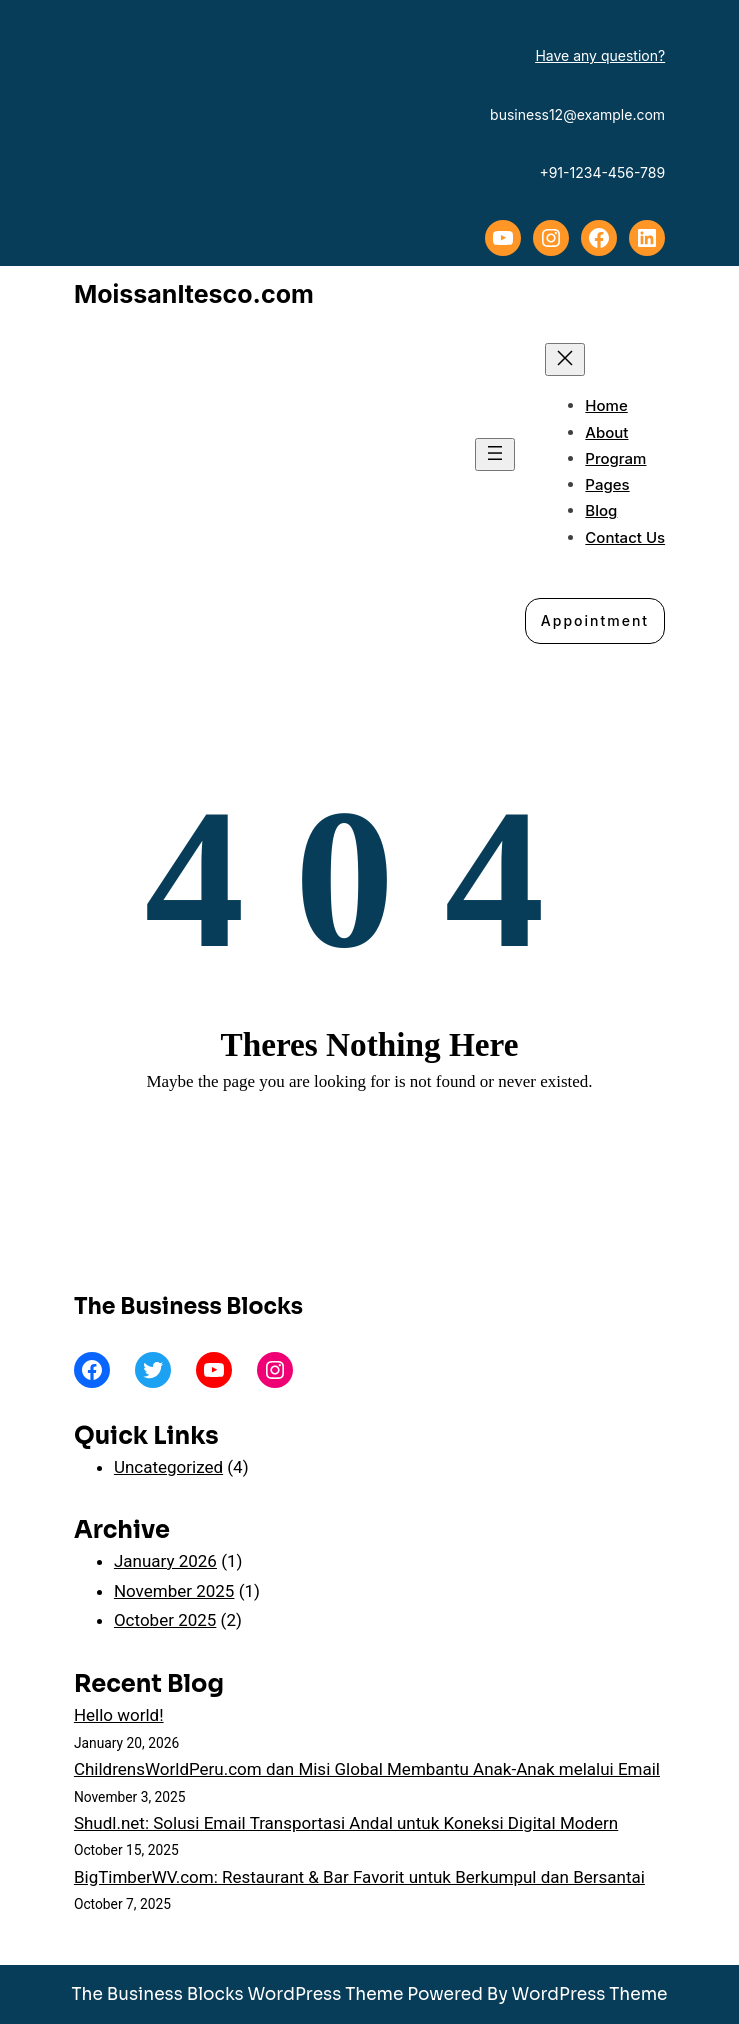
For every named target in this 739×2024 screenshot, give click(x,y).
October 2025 (165, 1620)
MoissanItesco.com (194, 294)
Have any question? (600, 55)
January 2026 (165, 1561)
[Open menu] (495, 454)
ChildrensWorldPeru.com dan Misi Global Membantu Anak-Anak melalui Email (367, 1769)
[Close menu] (565, 359)
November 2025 (174, 1591)
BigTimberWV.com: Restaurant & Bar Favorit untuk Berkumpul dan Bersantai (359, 1877)
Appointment (595, 620)
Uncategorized (168, 1467)
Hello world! (119, 1715)
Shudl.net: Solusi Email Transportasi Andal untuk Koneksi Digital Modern (346, 1823)
